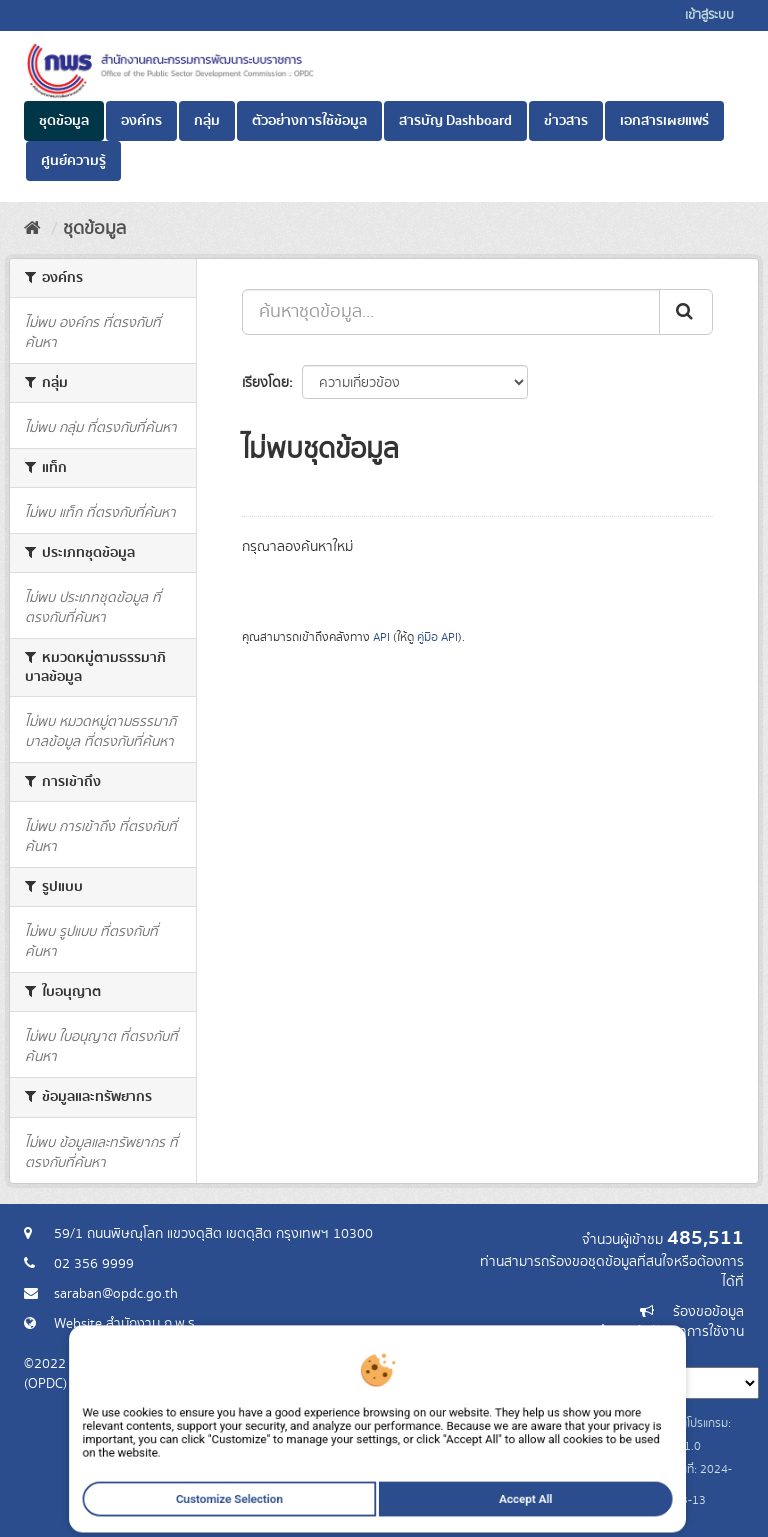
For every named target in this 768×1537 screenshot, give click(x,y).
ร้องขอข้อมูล (708, 1312)
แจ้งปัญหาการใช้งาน (686, 1332)
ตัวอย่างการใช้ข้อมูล (309, 121)
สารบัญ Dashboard (455, 121)
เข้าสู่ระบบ (709, 15)
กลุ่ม (207, 121)
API (381, 637)
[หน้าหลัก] (32, 229)
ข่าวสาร (566, 121)
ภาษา (463, 1352)
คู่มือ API (437, 637)
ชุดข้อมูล (64, 121)
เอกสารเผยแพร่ (664, 121)
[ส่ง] (686, 312)
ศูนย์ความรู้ (73, 161)
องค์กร (141, 121)
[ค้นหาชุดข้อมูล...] (451, 312)
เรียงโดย (265, 383)
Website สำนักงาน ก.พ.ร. (126, 1324)
